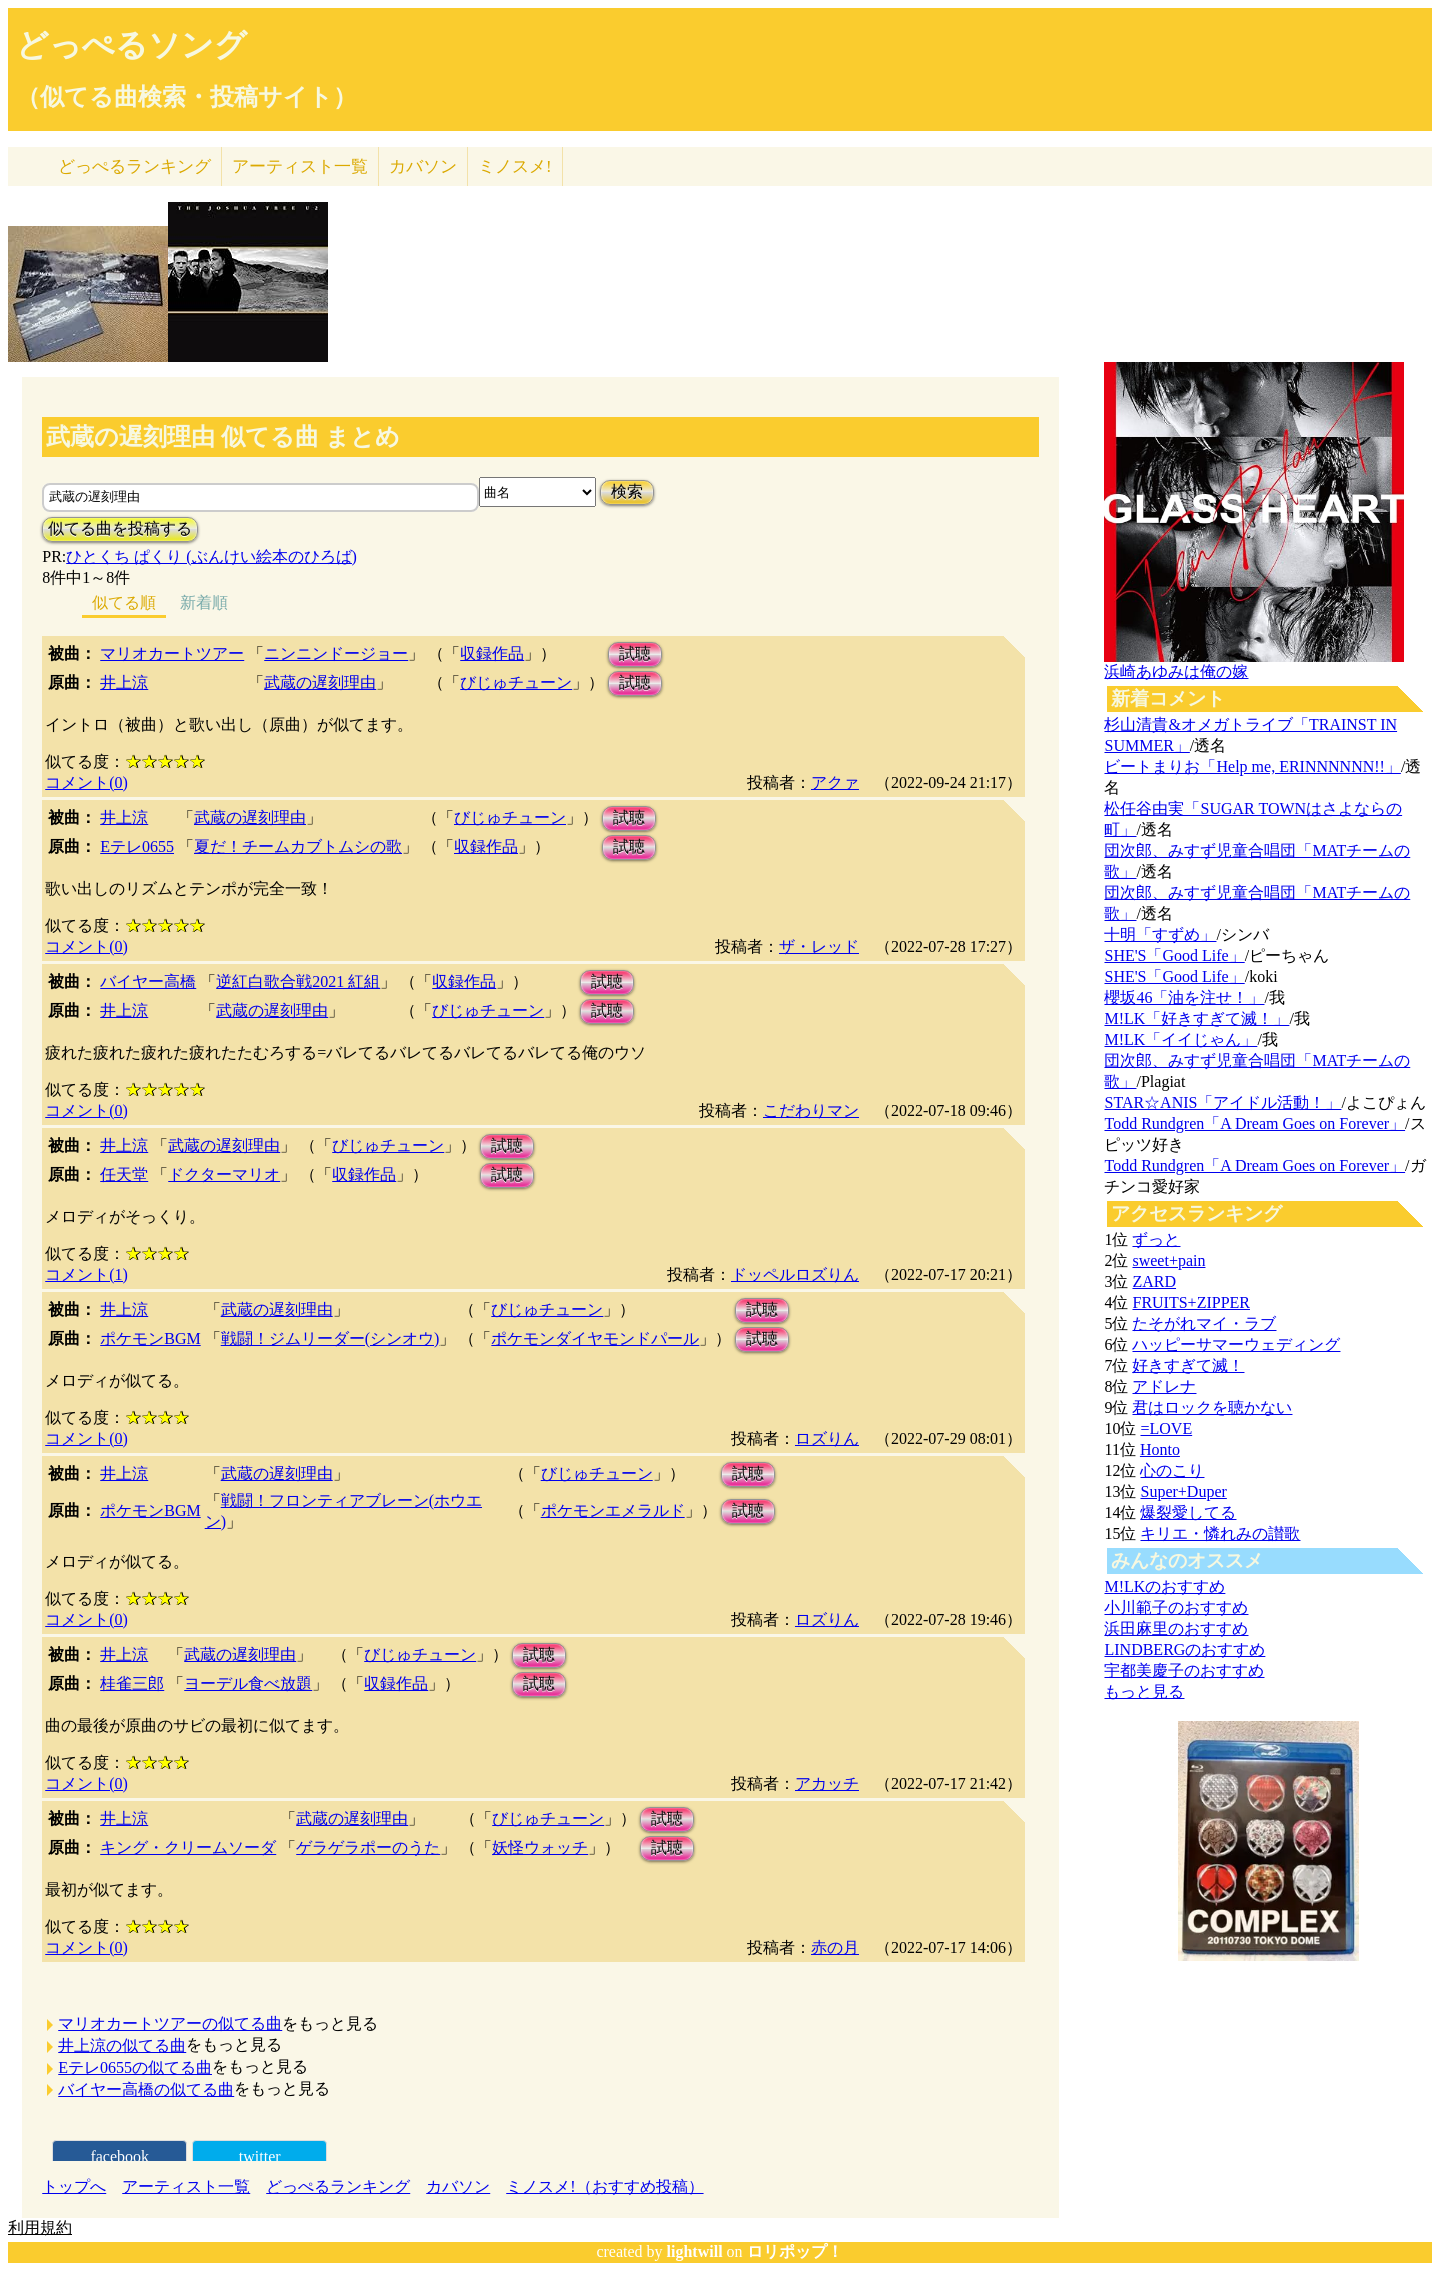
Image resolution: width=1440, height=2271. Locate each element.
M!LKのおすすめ (1164, 1586)
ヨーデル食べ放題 (248, 1683)
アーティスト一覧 (186, 2186)
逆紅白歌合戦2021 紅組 (298, 981)
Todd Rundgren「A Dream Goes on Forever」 (1254, 1123)
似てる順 (124, 602)
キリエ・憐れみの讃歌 (1220, 1533)
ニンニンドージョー (336, 653)
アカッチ (827, 1783)
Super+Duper (1183, 1491)
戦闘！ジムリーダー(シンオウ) (330, 1338)
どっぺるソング (131, 45)
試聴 (635, 653)
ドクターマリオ (224, 1174)
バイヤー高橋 (148, 981)
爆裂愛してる (1188, 1512)
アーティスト (300, 166)
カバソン (423, 166)
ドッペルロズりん (795, 1274)
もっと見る (1144, 1691)
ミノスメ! (515, 166)
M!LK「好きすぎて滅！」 (1196, 1018)
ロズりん (827, 1438)
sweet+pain (1168, 1260)
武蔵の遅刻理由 (320, 682)
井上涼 (124, 682)
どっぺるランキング (338, 2186)
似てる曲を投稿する (120, 528)
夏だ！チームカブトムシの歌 (298, 846)
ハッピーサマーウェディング (1236, 1344)
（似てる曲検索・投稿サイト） (186, 97)
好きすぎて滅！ (1188, 1365)
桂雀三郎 (132, 1683)
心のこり (1172, 1470)
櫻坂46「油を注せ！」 (1184, 997)
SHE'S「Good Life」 (1174, 955)
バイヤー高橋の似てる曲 (146, 2089)
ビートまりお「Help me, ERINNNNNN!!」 (1252, 766)
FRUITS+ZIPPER (1191, 1302)
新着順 (204, 602)
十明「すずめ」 (1160, 934)
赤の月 (835, 1947)
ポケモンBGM (150, 1338)
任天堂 (124, 1174)
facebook (119, 2156)
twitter (260, 2156)
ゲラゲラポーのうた (368, 1847)
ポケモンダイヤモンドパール (595, 1338)
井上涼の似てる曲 (122, 2045)
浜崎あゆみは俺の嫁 (1176, 671)
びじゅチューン (516, 682)
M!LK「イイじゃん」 (1180, 1039)
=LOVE (1166, 1428)
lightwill (695, 2251)
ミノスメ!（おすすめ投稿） (604, 2186)
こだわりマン (811, 1110)
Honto (1160, 1449)
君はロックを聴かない (1212, 1407)
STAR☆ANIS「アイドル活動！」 (1222, 1102)
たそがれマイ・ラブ (1204, 1323)
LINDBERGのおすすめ (1184, 1649)
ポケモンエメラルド (613, 1510)
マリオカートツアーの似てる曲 (170, 2023)
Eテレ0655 (137, 846)
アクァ (835, 782)
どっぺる (134, 166)
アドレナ (1164, 1386)
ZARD (1154, 1281)
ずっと (1156, 1239)
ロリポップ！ (795, 2251)
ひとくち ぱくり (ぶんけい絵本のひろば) (211, 556)
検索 (627, 491)
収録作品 (492, 653)
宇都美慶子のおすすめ (1184, 1670)
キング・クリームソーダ (188, 1847)
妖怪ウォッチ (540, 1847)
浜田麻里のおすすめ (1176, 1628)
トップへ (74, 2186)
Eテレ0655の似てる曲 (135, 2067)
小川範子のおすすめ (1176, 1607)
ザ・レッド (819, 946)
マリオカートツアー (172, 653)
